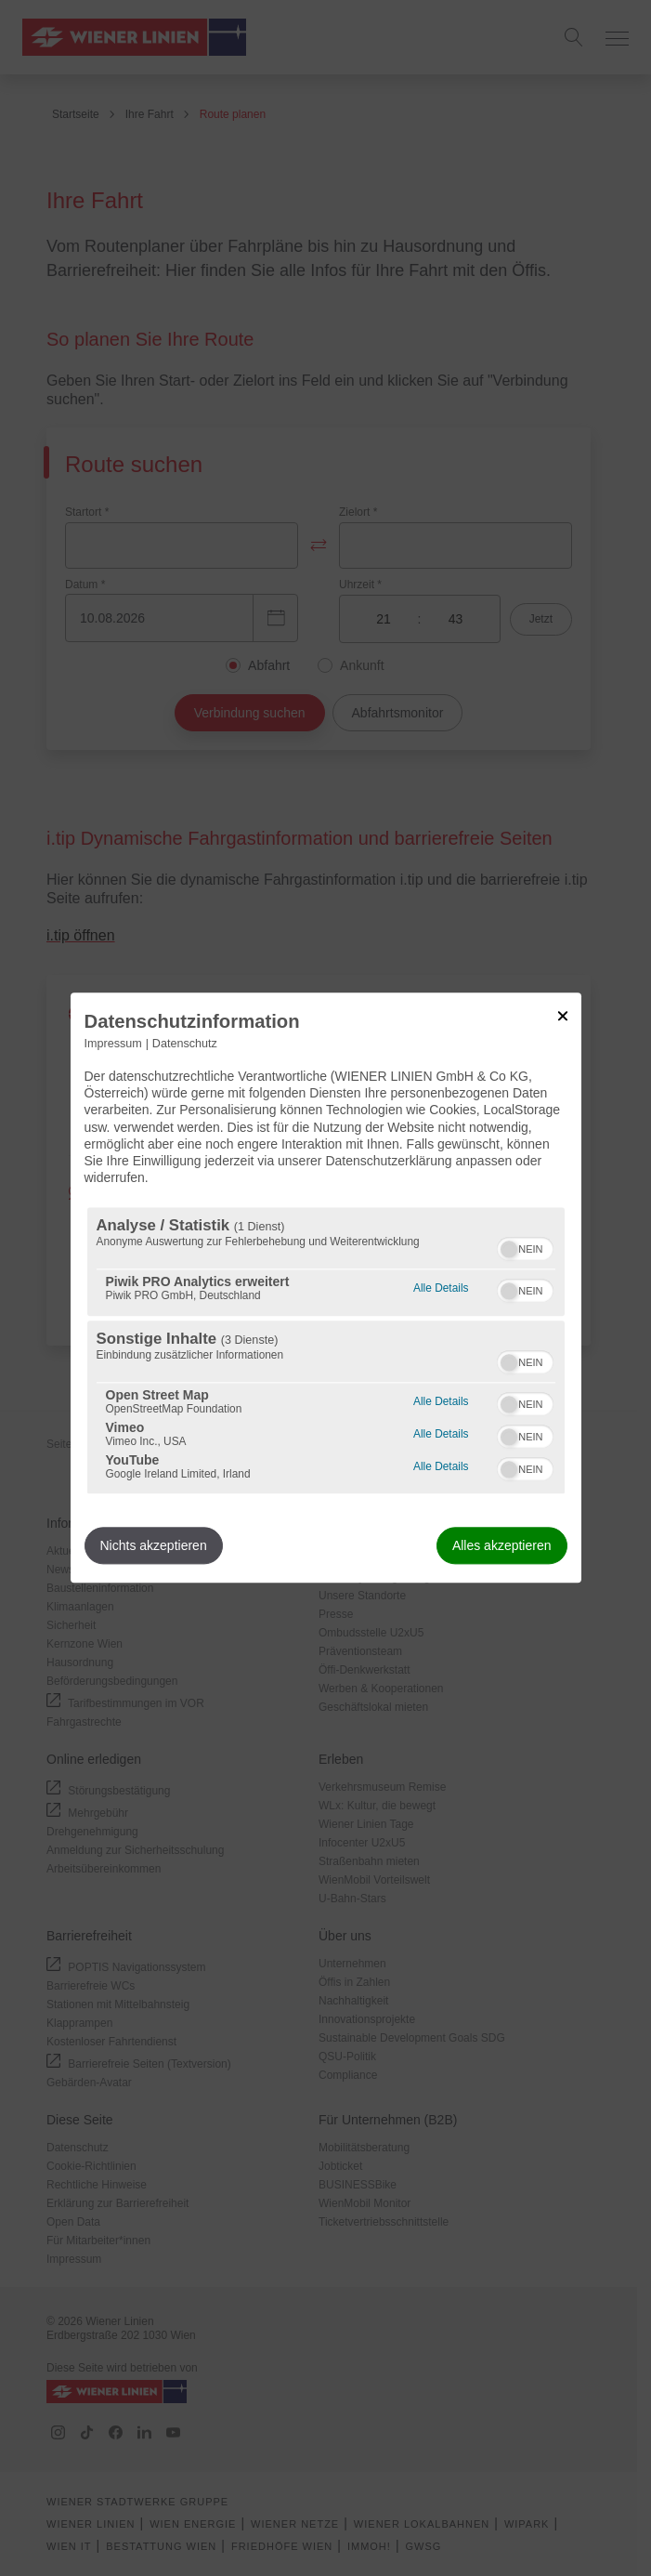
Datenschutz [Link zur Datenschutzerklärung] (184, 1043)
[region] (326, 1351)
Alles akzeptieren (502, 1546)
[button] (509, 1250)
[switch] (525, 1247)
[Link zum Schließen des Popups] (562, 1015)
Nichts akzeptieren (153, 1546)
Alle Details (440, 1286)
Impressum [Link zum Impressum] (113, 1043)
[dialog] (326, 1287)
